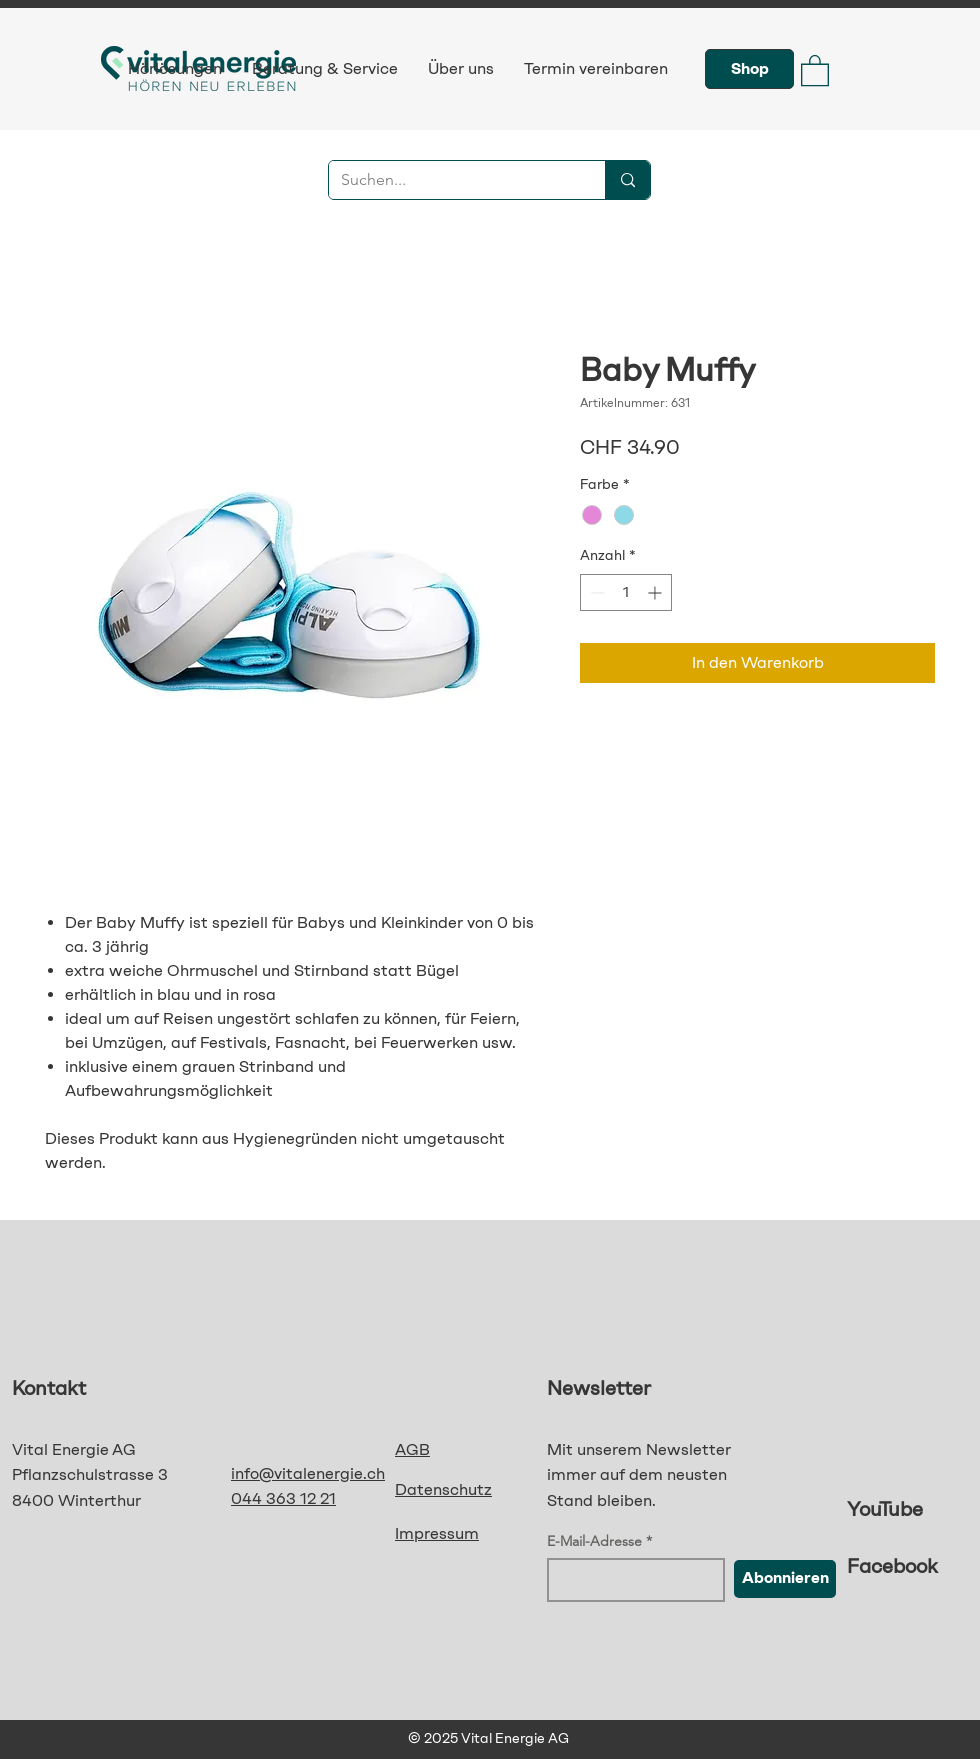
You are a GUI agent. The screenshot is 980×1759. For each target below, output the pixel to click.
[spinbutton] (626, 592)
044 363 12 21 (283, 1498)
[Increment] (656, 592)
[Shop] (749, 69)
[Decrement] (595, 592)
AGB (412, 1449)
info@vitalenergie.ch (308, 1473)
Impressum (437, 1533)
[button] (815, 69)
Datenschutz (443, 1489)
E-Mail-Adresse (594, 1541)
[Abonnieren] (785, 1579)
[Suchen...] (452, 180)
